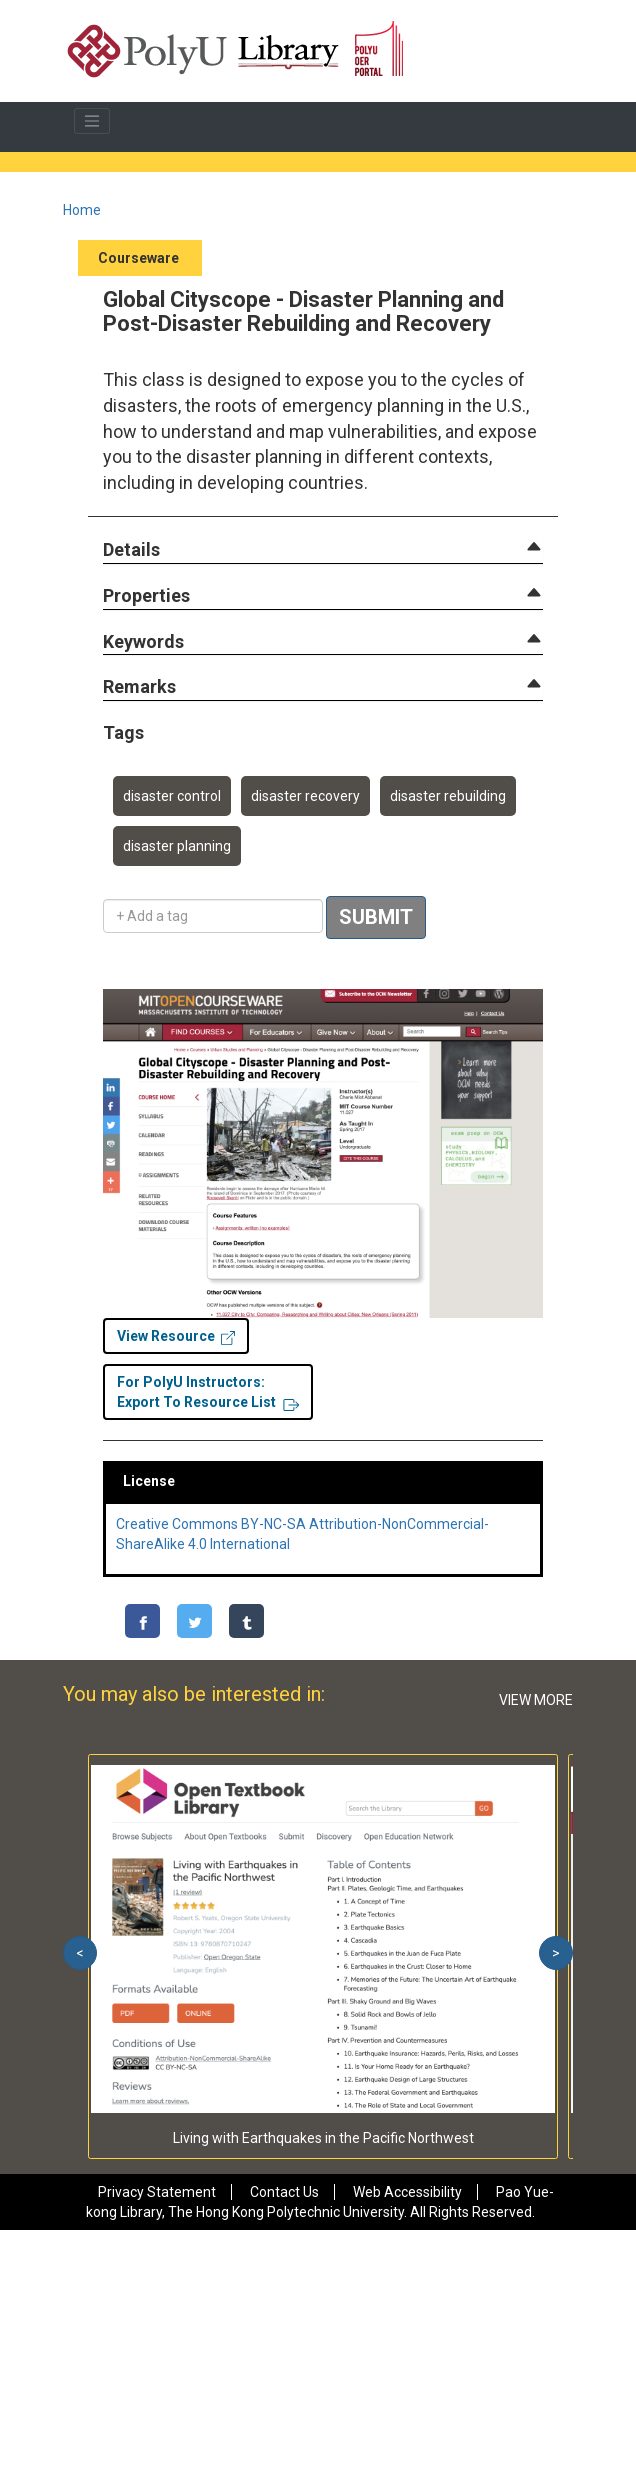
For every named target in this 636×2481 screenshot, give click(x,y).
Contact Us (284, 2192)
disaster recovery (305, 796)
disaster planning (177, 846)
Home (82, 210)
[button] (131, 550)
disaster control (172, 796)
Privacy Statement (157, 2192)
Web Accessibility (407, 2192)
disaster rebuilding (448, 796)
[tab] (323, 550)
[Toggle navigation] (92, 121)
